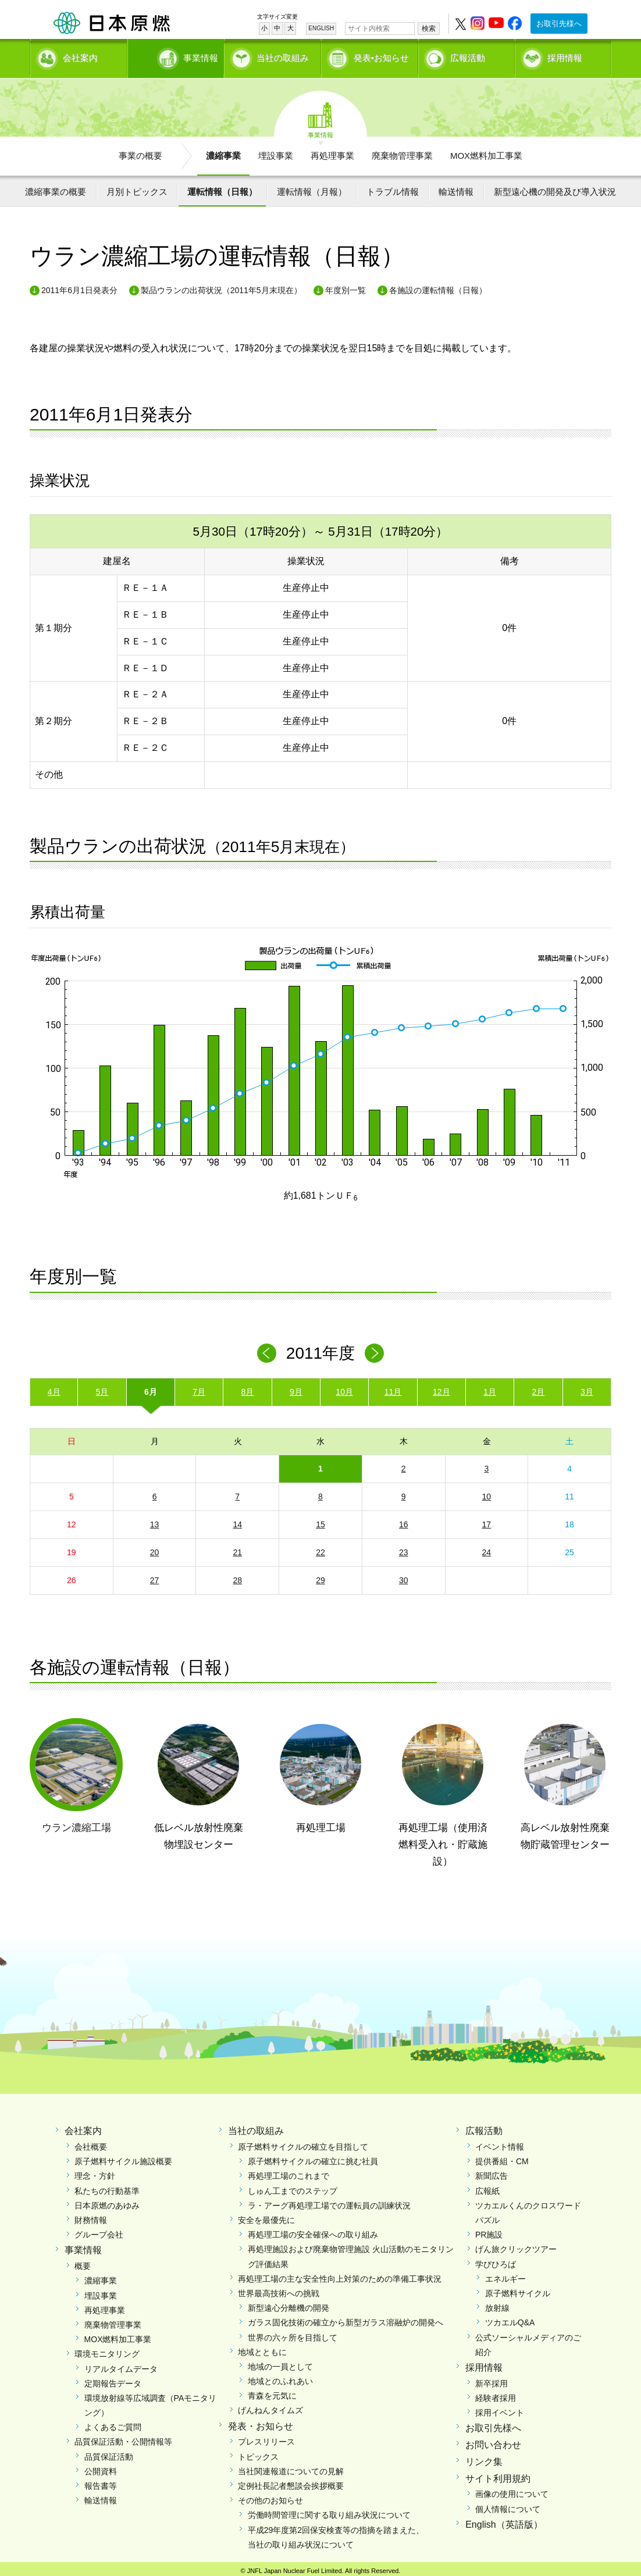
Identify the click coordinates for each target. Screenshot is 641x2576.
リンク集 (484, 2458)
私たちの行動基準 (107, 2187)
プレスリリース (266, 2438)
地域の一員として (280, 2362)
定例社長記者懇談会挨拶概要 (291, 2481)
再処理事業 (332, 151)
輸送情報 (456, 188)
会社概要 (90, 2142)
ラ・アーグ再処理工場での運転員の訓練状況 (329, 2201)
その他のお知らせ (270, 2496)
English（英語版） (503, 2520)
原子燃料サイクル (517, 2289)
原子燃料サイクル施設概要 (123, 2157)
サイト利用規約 (497, 2474)
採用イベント (499, 2408)
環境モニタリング (107, 2349)
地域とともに (262, 2348)
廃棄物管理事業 (402, 151)
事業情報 (176, 55)
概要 (82, 2262)
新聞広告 (491, 2172)
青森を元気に (272, 2391)
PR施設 (489, 2230)
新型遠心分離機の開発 (288, 2303)
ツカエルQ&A (510, 2318)
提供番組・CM (502, 2157)
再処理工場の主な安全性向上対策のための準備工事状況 (339, 2274)
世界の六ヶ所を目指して (292, 2333)
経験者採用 (495, 2394)
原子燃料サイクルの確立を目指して (303, 2142)
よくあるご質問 (112, 2423)
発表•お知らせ (381, 55)
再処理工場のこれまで (288, 2172)
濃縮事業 (223, 151)
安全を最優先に (266, 2216)
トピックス (258, 2452)
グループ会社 (98, 2230)
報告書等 (100, 2481)
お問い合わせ (493, 2441)
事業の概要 (140, 151)
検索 (429, 28)
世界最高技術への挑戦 (278, 2289)
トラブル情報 (392, 188)
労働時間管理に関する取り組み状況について (329, 2511)
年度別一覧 (345, 286)
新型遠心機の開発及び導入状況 (555, 188)
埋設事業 (275, 151)
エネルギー (505, 2274)
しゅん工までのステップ (292, 2187)
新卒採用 (491, 2379)
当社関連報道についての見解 (291, 2467)
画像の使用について (512, 2490)
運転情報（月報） (312, 188)
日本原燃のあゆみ (107, 2201)
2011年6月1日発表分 (79, 286)
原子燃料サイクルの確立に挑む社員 (313, 2157)
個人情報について (507, 2505)
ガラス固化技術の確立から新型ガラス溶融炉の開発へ (345, 2318)
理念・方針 (94, 2172)
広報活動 (467, 55)
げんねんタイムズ (270, 2406)
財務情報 (90, 2216)
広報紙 (487, 2187)
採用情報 (564, 55)
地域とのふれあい (280, 2377)
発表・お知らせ (260, 2422)
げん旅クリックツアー (516, 2245)
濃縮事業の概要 (55, 188)
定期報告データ (112, 2379)
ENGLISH (321, 28)
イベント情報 (499, 2142)
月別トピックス (137, 188)
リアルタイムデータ (121, 2365)
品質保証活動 (108, 2452)
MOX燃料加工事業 (486, 151)
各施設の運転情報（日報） (438, 286)
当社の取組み (283, 55)
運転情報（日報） (222, 188)
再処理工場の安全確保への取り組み (313, 2230)
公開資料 (100, 2467)
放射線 (497, 2303)
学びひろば (495, 2260)
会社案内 (80, 55)
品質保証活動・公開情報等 (123, 2438)
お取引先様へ (559, 23)
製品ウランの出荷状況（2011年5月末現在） (221, 286)
